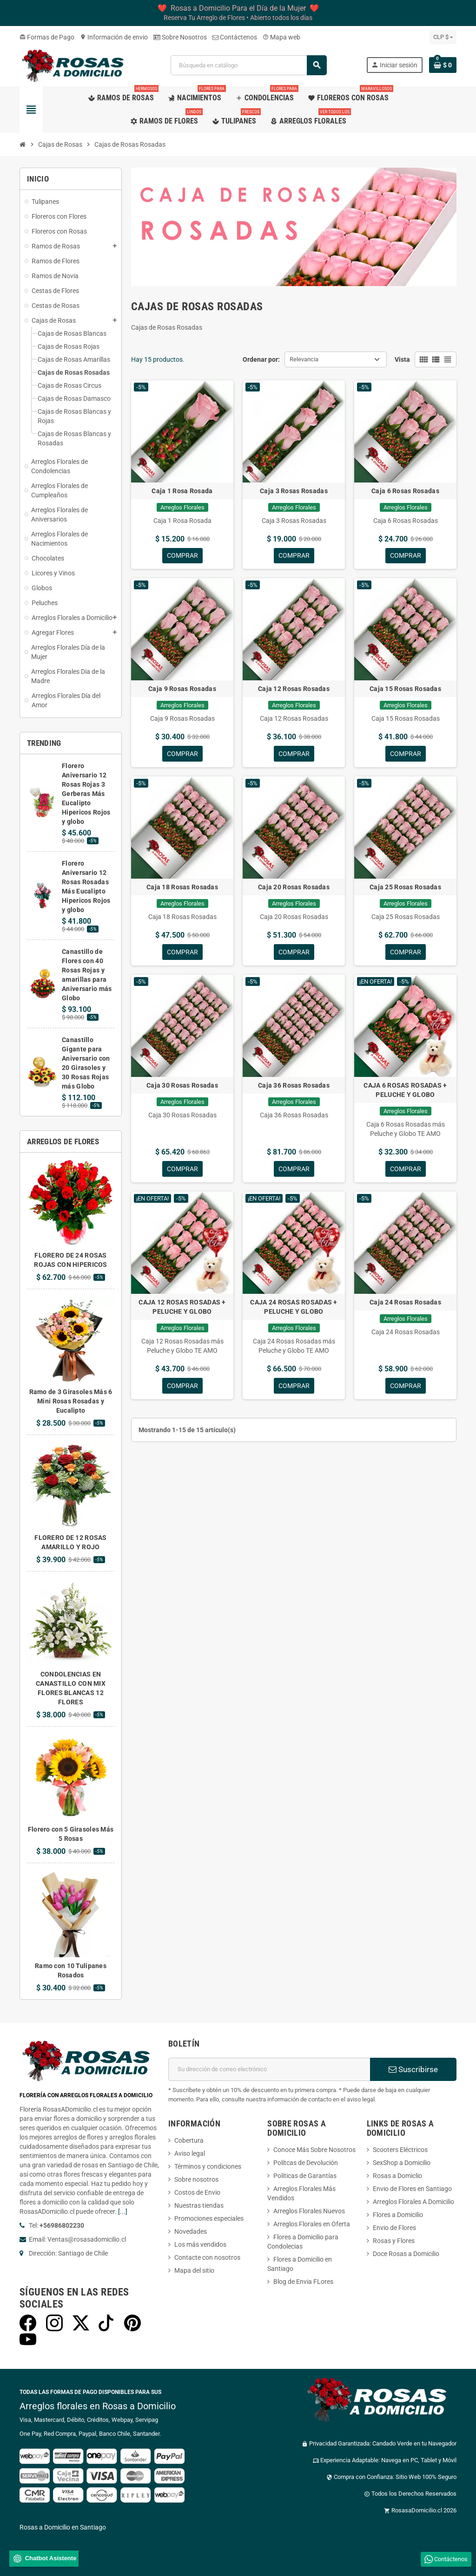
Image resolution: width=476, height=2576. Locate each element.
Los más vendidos (200, 2244)
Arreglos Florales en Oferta (311, 2224)
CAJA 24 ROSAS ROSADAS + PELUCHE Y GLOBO (293, 1307)
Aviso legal (189, 2153)
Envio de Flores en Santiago (412, 2188)
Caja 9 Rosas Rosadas (182, 689)
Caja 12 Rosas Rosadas (294, 689)
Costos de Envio (197, 2192)
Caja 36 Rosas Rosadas (294, 1085)
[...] (122, 2211)
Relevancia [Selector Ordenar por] (304, 359)
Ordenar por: (261, 359)
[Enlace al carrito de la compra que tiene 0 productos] (442, 65)
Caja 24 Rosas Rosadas (405, 1302)
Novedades (190, 2231)
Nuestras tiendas (199, 2205)
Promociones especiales (209, 2218)
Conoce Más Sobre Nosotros (314, 2149)
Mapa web (281, 37)
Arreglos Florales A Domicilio (413, 2201)
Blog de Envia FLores (303, 2281)
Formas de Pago (47, 37)
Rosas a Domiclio (397, 2175)
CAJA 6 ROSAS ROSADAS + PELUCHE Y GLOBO (405, 1090)
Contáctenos (234, 37)
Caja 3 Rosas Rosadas (294, 491)
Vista (402, 359)
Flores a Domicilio (398, 2214)
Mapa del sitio (194, 2270)
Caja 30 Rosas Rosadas (182, 1085)
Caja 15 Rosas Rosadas (405, 689)
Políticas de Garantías (305, 2175)
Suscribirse (413, 2069)
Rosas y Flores (394, 2240)
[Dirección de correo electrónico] (269, 2069)
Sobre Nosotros (180, 37)
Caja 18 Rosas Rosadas (182, 887)
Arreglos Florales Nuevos (309, 2211)
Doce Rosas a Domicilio (406, 2253)
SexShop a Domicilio (401, 2162)
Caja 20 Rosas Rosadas (294, 887)
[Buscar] (248, 65)
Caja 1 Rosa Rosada (182, 491)
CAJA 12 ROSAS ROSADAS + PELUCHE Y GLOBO (182, 1307)
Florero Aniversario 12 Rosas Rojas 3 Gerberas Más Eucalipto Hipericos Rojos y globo (86, 793)
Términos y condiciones (207, 2166)
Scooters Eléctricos (400, 2149)
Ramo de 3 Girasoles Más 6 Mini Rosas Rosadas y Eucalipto (70, 1401)
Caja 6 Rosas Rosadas (405, 491)
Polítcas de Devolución (305, 2162)
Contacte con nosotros (207, 2257)
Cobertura (189, 2140)
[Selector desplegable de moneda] (443, 37)
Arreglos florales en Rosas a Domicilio (98, 2406)
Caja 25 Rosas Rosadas (405, 887)
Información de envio (114, 37)
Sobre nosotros (196, 2179)
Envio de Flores (394, 2227)
